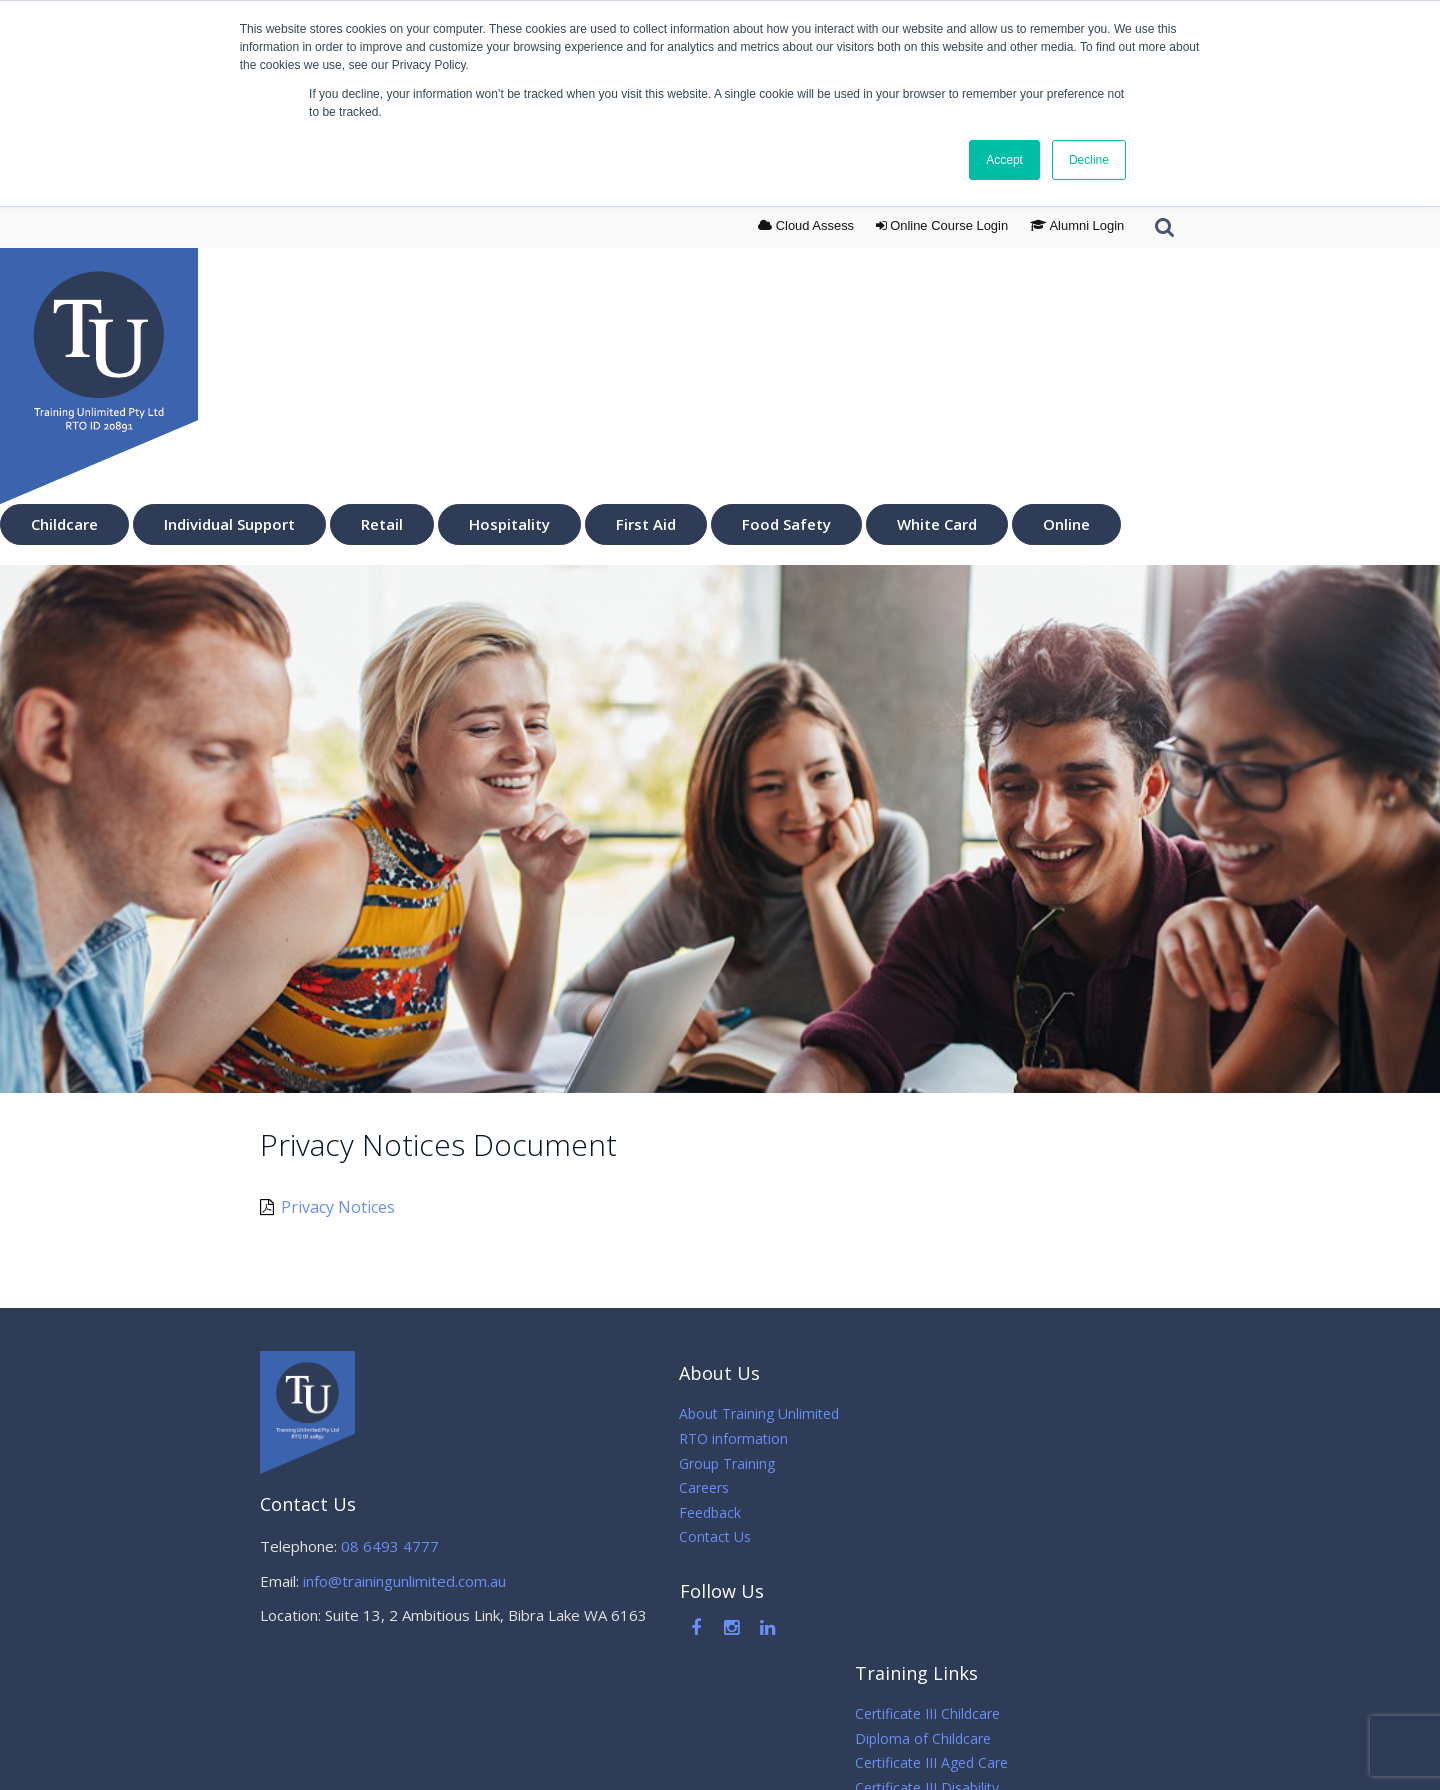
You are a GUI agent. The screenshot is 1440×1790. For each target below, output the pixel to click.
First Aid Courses (941, 1561)
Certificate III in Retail (955, 1512)
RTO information (706, 1438)
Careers (677, 1487)
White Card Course (947, 1586)
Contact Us (688, 1536)
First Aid (646, 524)
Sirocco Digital (985, 1760)
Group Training (700, 1463)
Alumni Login (1076, 226)
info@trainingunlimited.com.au (404, 1581)
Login (940, 226)
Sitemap (912, 1760)
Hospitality (509, 524)
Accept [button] (1000, 161)
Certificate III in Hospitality (971, 1536)
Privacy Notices (327, 1206)
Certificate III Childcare (959, 1413)
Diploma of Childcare (955, 1438)
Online (1066, 524)
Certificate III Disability (959, 1487)
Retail (382, 524)
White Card (937, 524)
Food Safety (786, 524)
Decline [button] (1085, 161)
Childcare (64, 524)
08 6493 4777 (390, 1546)
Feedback (683, 1512)
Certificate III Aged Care (963, 1463)
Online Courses (936, 1610)
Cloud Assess (803, 226)
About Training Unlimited (732, 1413)
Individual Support (229, 524)
